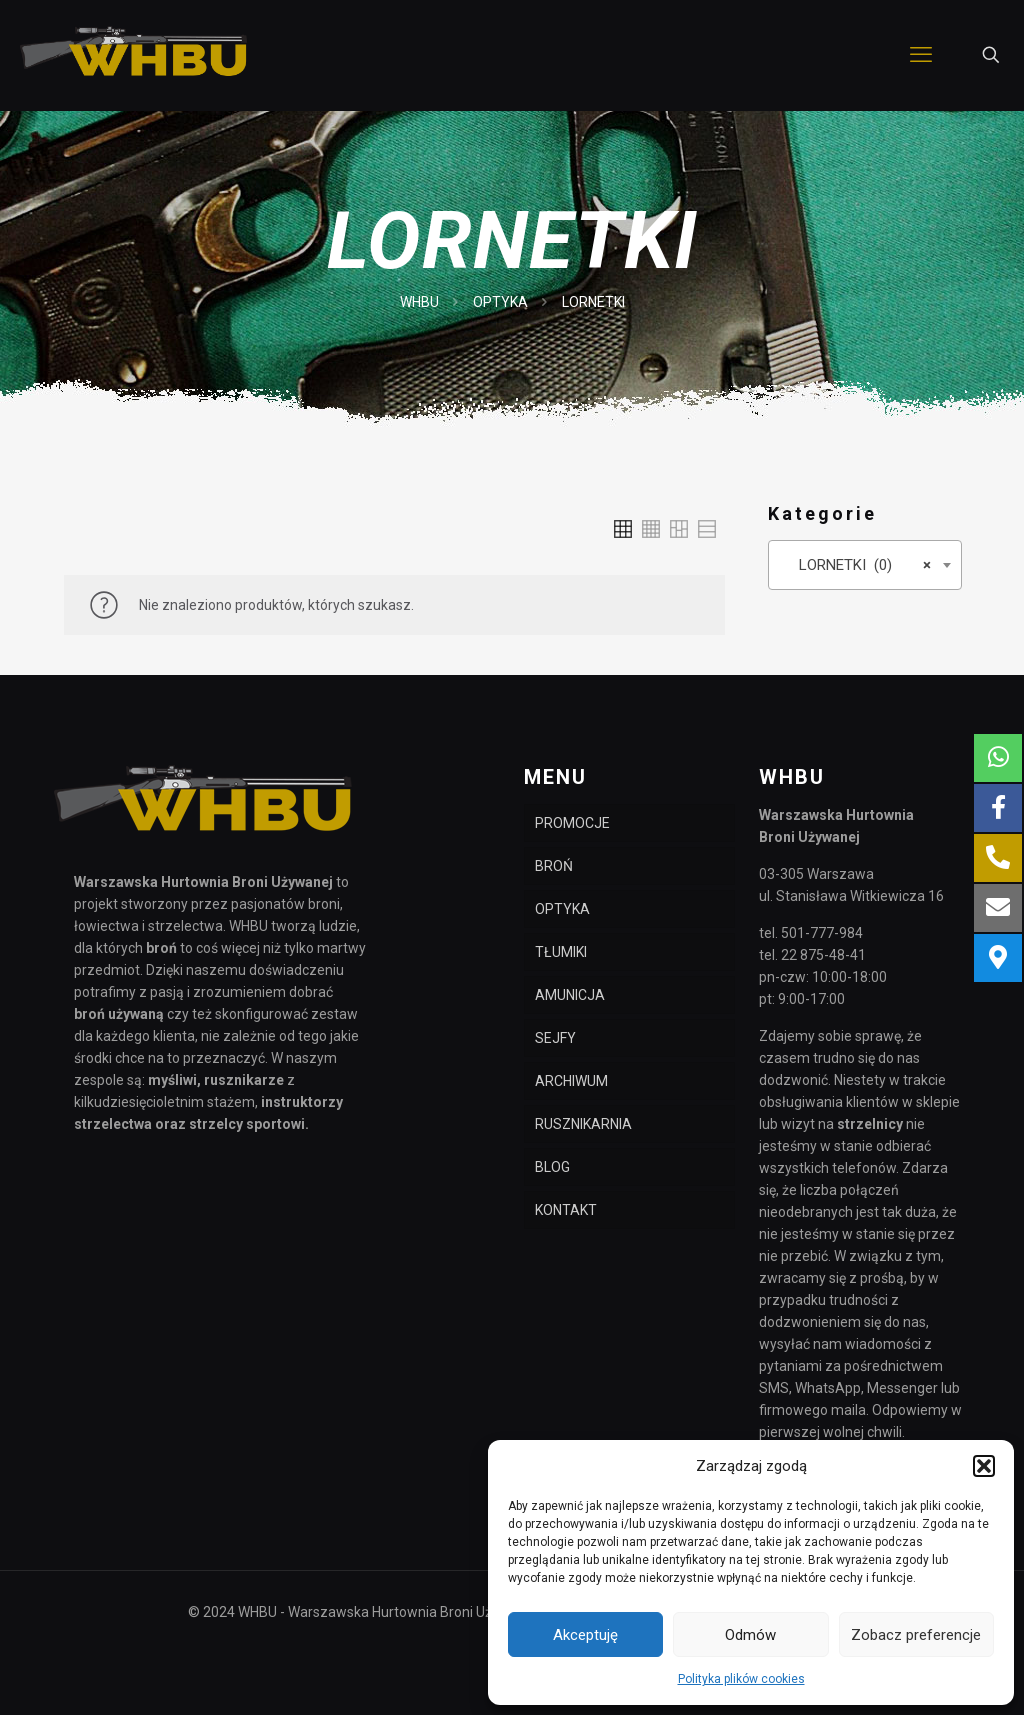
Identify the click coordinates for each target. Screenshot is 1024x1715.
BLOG (552, 1167)
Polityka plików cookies (741, 1679)
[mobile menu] (921, 55)
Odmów (750, 1635)
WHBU (419, 302)
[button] (984, 1466)
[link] (623, 529)
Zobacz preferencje (916, 1635)
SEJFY (555, 1038)
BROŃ (554, 866)
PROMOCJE (572, 823)
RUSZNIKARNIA (583, 1124)
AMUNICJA (570, 995)
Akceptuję (585, 1635)
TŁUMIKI (561, 952)
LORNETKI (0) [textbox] (859, 565)
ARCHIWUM (571, 1081)
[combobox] (865, 565)
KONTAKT (566, 1210)
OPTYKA (500, 302)
